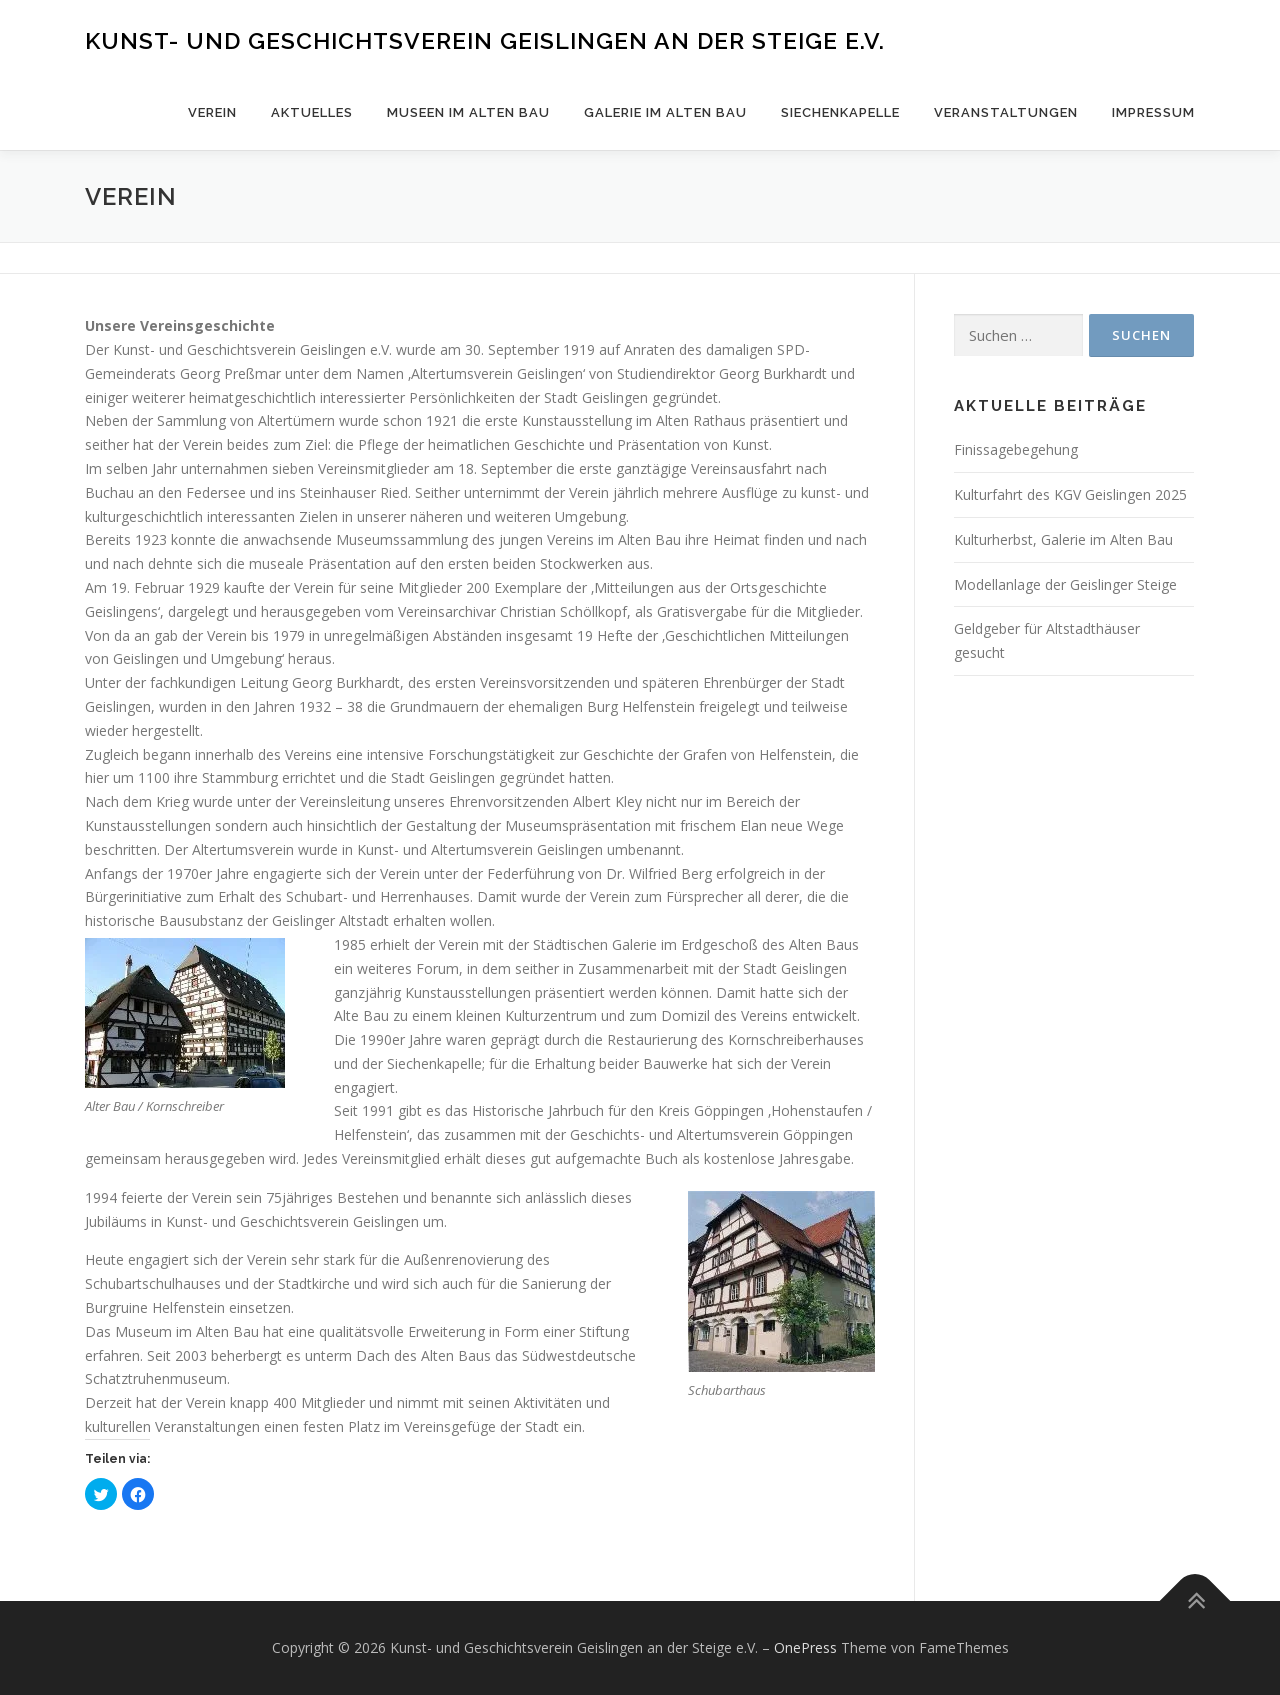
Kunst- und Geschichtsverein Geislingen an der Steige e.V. (485, 40)
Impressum (1153, 112)
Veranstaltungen (1006, 112)
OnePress (805, 1647)
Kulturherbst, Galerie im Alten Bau (1063, 539)
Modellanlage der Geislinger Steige (1065, 584)
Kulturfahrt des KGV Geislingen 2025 (1070, 494)
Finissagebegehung (1016, 449)
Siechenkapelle (840, 112)
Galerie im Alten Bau (665, 112)
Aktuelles (312, 112)
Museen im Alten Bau (468, 112)
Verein (212, 112)
